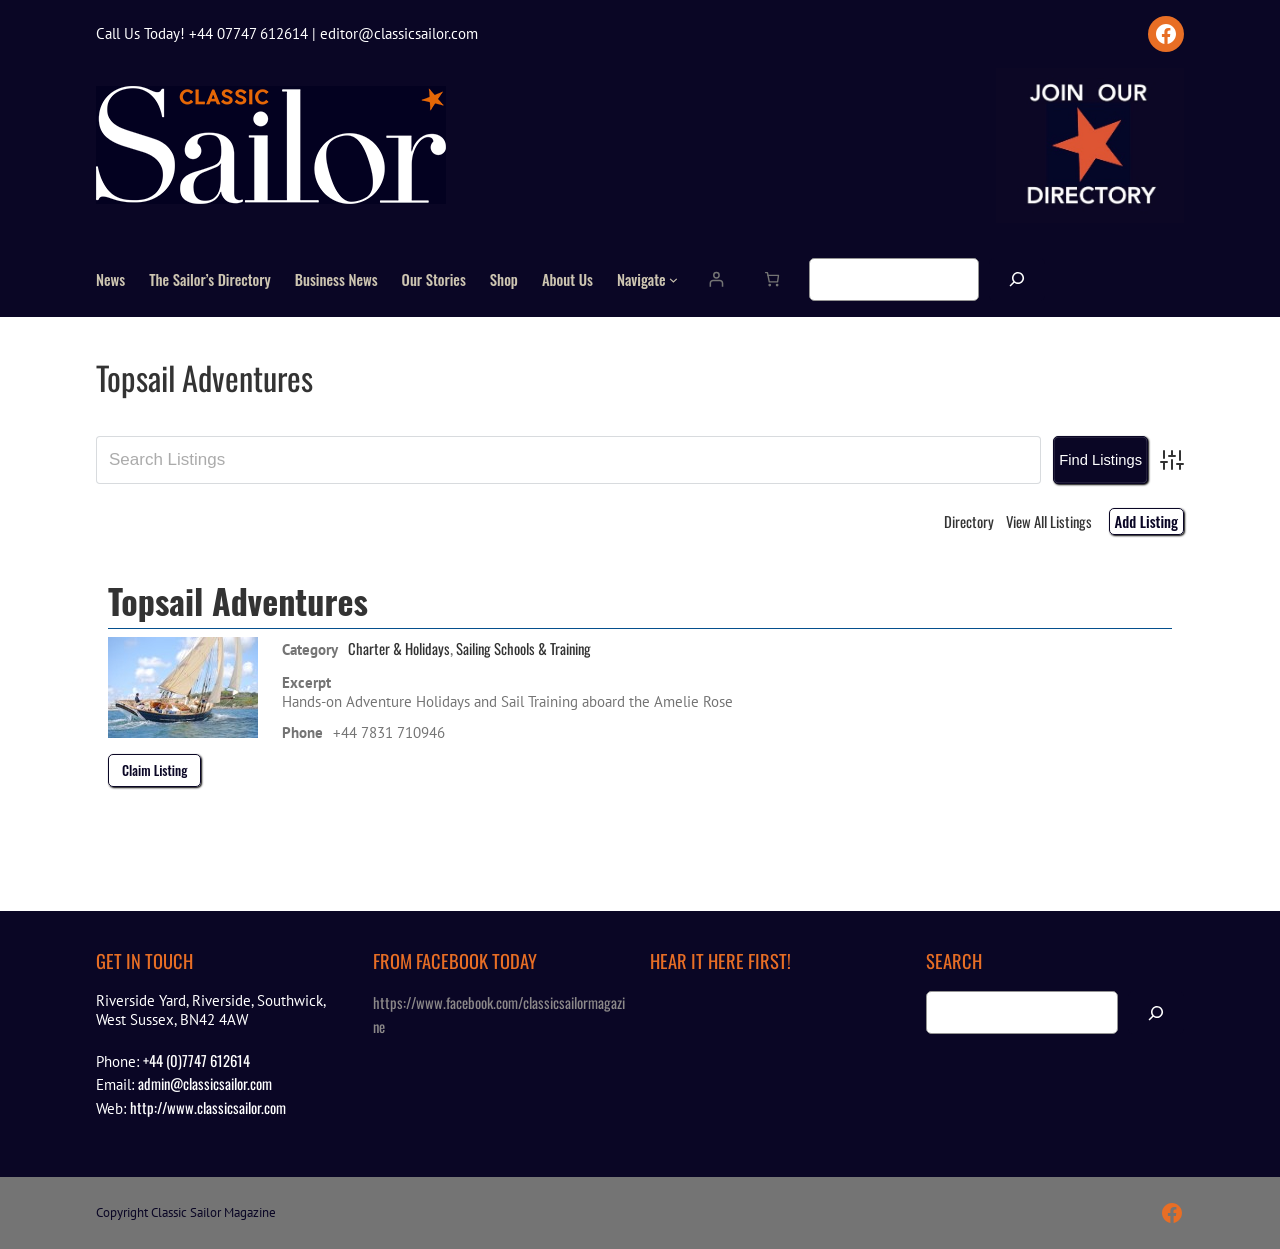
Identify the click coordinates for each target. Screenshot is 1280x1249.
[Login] (715, 279)
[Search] (1017, 279)
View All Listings (1049, 521)
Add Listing (1146, 521)
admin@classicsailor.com (205, 1083)
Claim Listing (154, 770)
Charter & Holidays (399, 648)
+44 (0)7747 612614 (196, 1060)
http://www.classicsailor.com (208, 1107)
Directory (969, 521)
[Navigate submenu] (673, 279)
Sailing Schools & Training (523, 648)
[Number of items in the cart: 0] (771, 279)
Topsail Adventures (238, 600)
